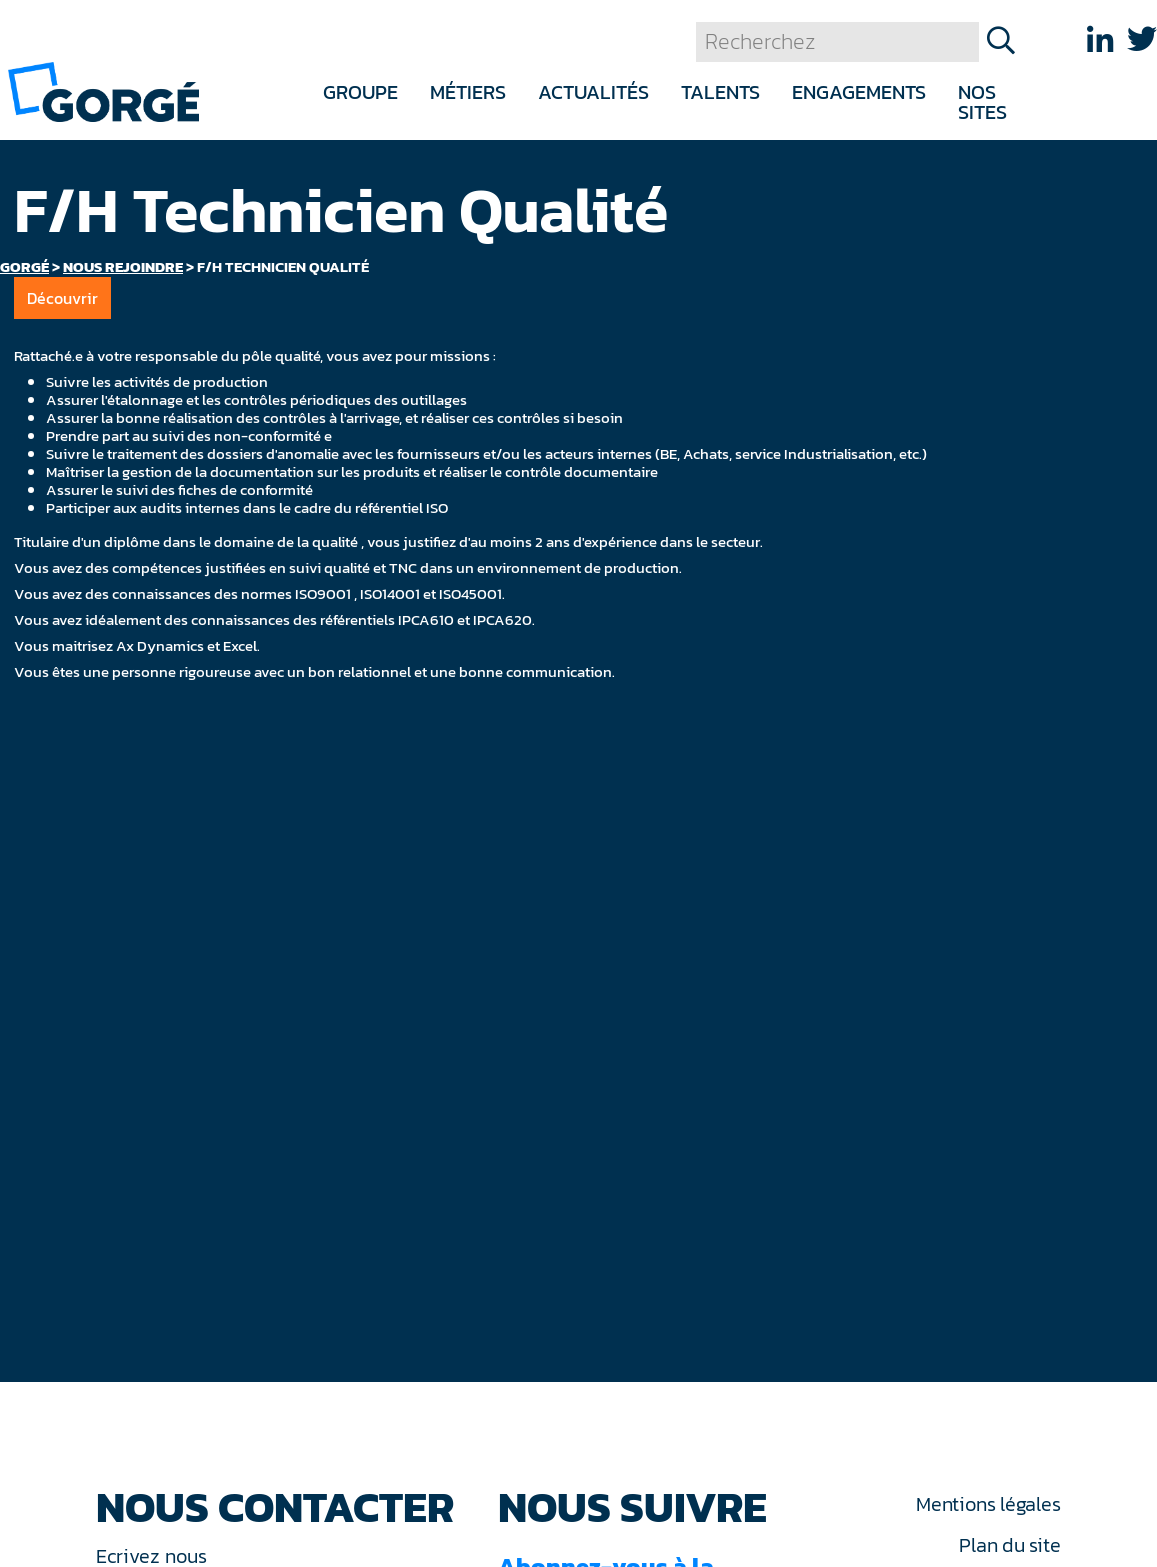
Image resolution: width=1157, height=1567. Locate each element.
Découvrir (62, 298)
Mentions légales (988, 1504)
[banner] (103, 90)
